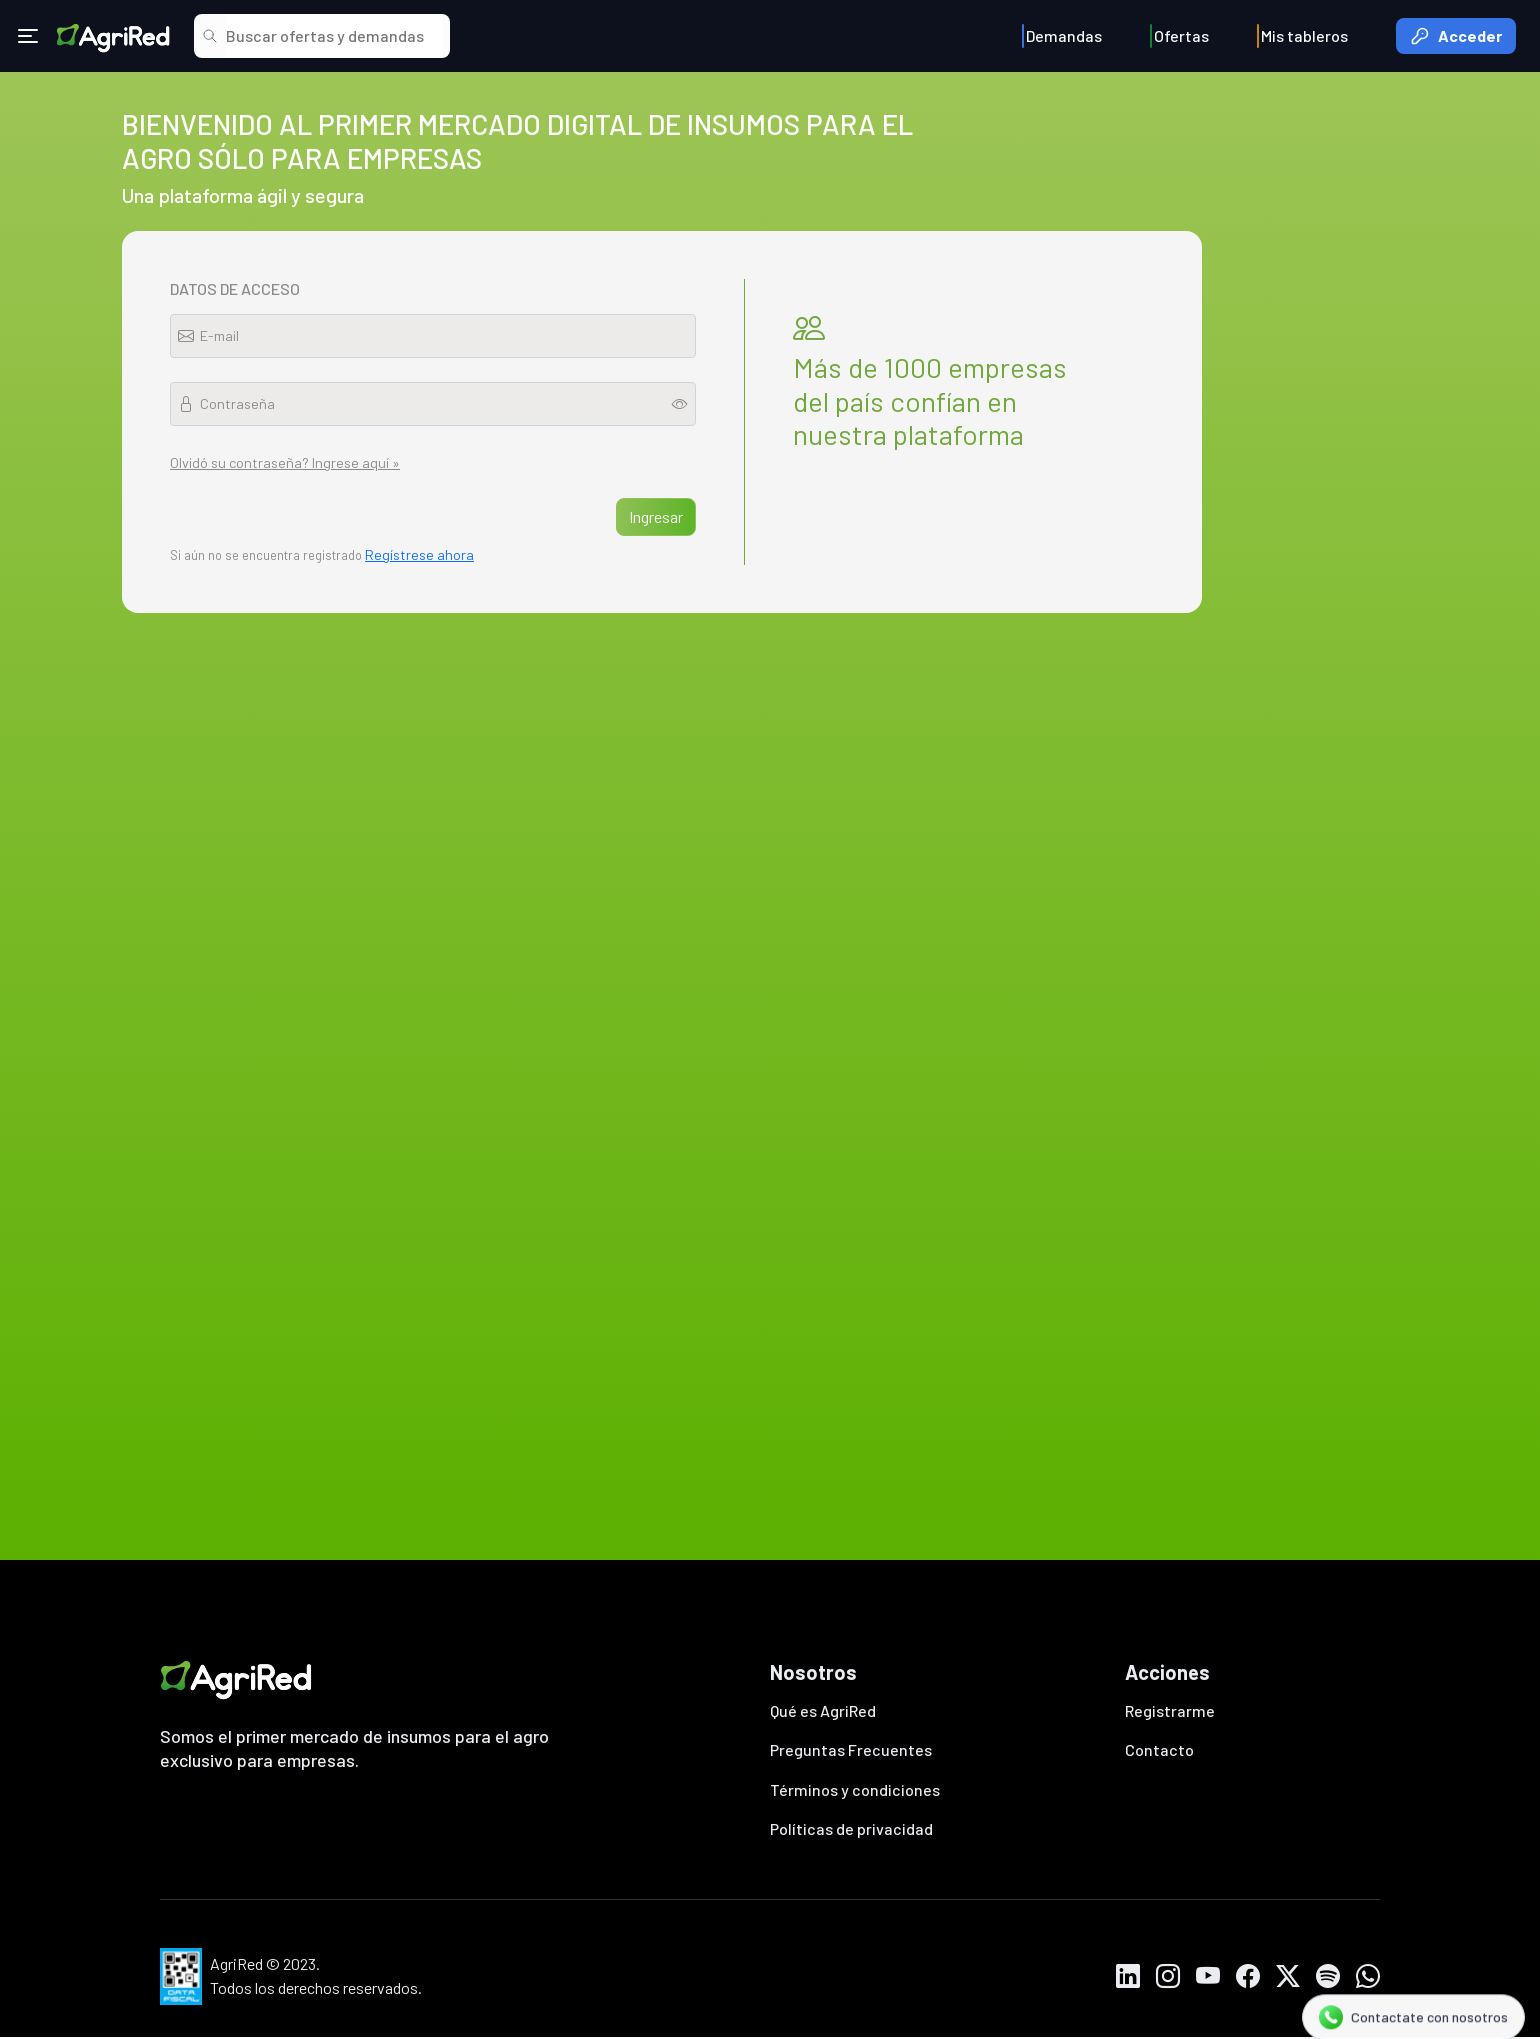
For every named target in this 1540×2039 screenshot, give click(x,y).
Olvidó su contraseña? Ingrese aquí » (285, 462)
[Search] (334, 36)
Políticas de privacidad (851, 1830)
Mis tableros (1304, 35)
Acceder (1456, 36)
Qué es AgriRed (823, 1710)
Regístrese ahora (419, 554)
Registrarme (1170, 1710)
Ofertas (1181, 35)
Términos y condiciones (855, 1790)
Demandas (1064, 35)
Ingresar (656, 516)
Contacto (1159, 1750)
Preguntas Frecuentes (851, 1750)
